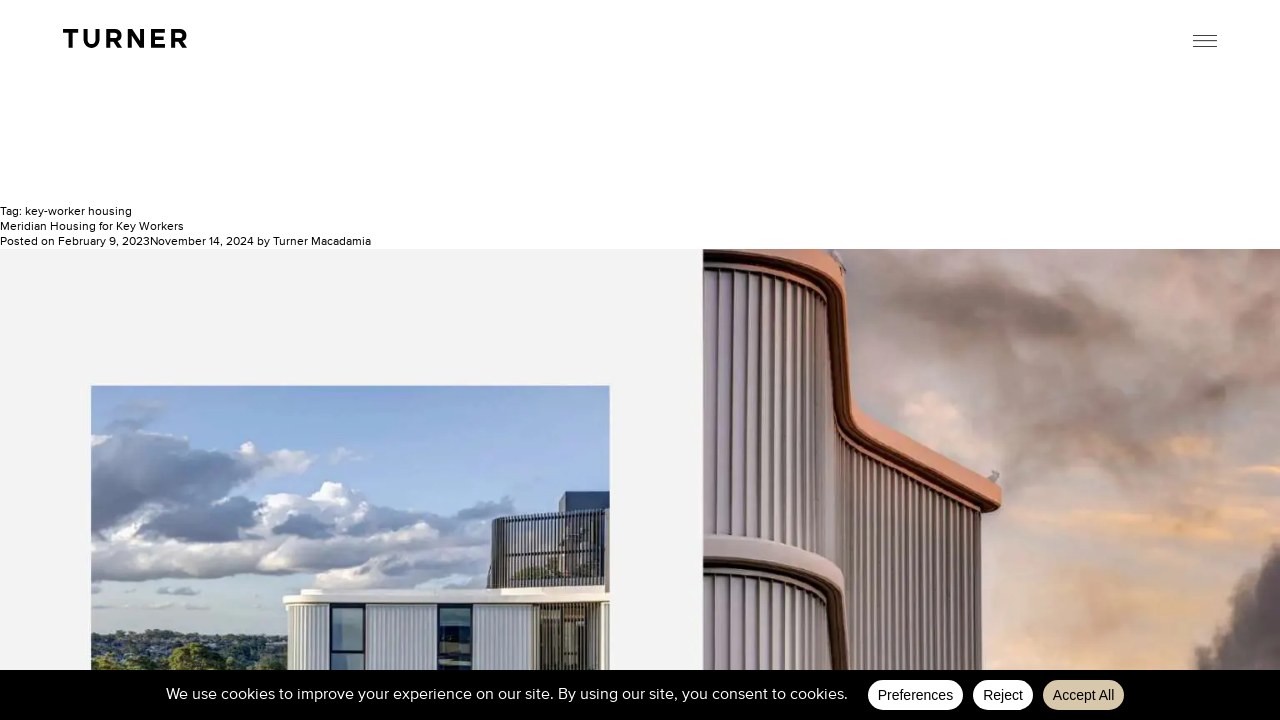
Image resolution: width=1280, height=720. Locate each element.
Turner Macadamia (322, 242)
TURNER (125, 38)
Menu (1205, 41)
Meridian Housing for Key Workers (92, 227)
